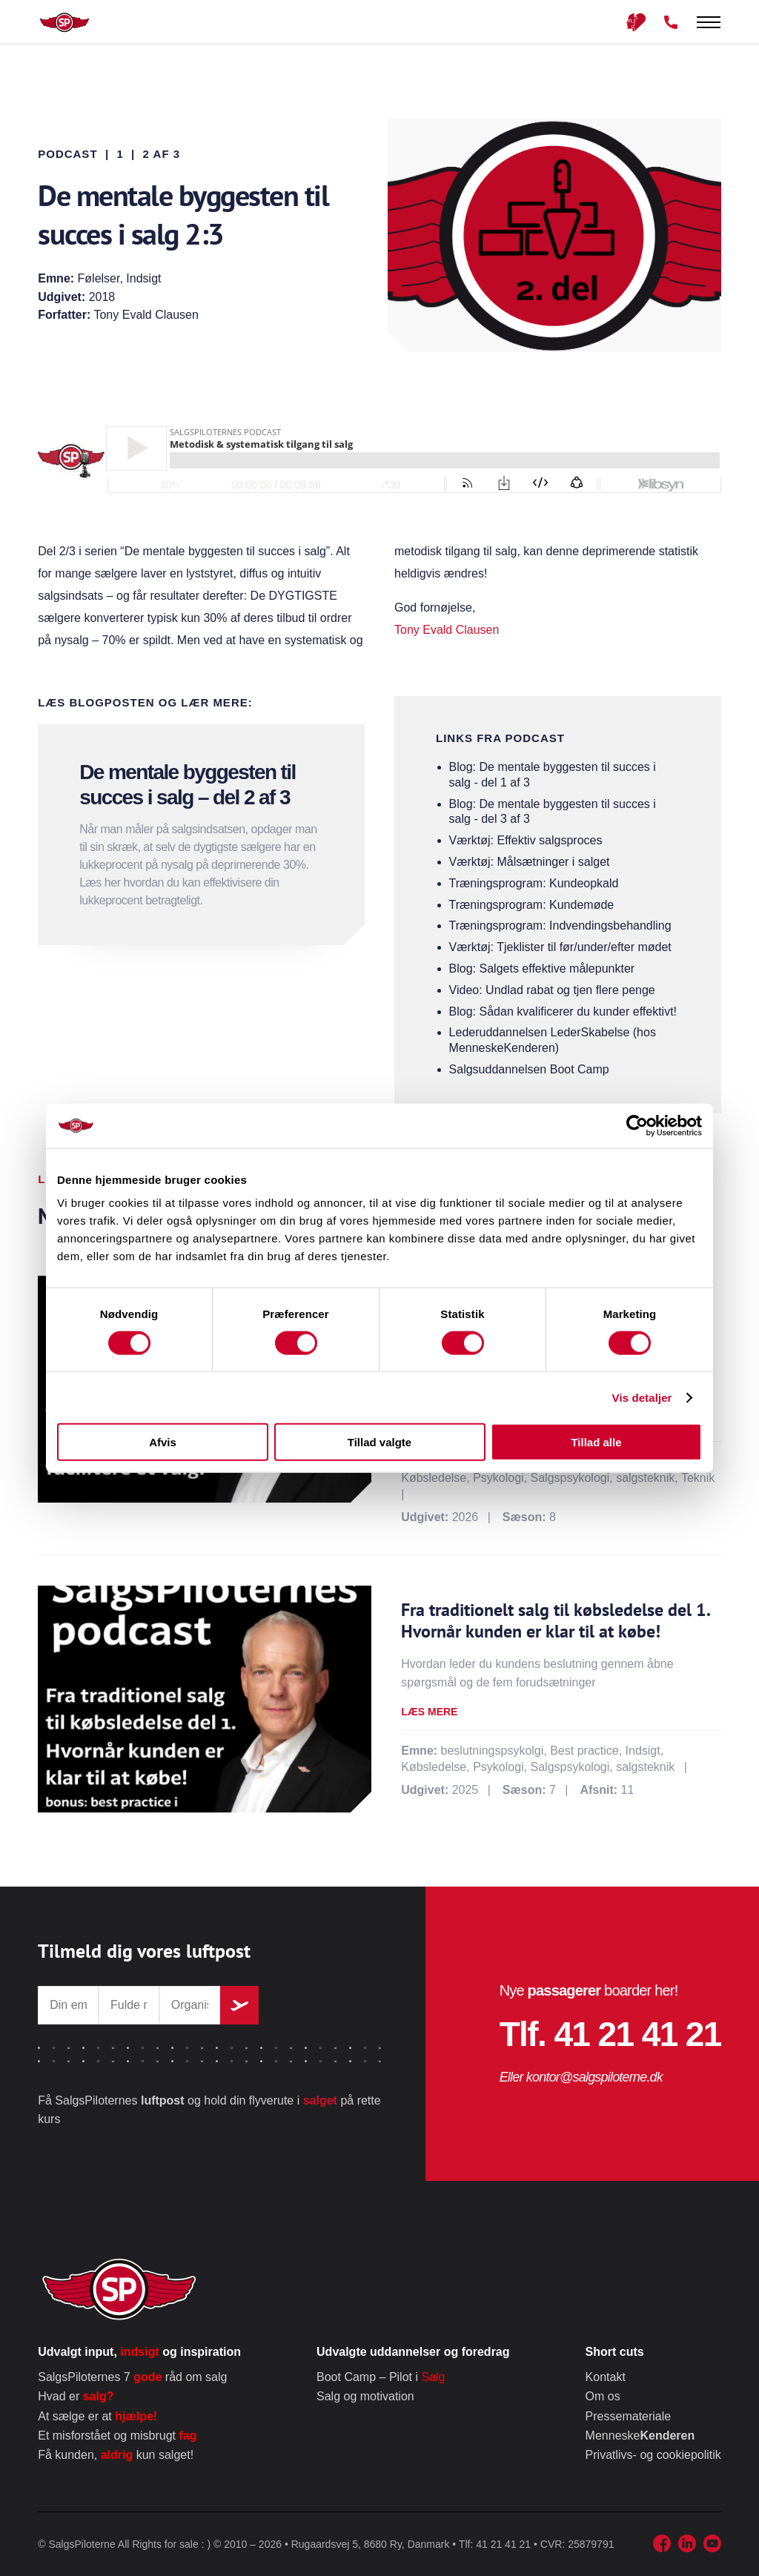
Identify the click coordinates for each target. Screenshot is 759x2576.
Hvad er (75, 2396)
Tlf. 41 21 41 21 (610, 2034)
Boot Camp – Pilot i (380, 2377)
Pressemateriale (629, 2416)
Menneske (640, 2435)
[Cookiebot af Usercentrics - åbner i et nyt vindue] (637, 1125)
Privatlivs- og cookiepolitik (653, 2454)
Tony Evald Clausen (446, 629)
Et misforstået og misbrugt (117, 2435)
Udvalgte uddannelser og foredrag (412, 2351)
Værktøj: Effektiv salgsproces (526, 840)
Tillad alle (596, 1442)
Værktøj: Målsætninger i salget (529, 861)
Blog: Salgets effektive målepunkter (542, 968)
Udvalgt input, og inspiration (139, 2351)
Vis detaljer (642, 1397)
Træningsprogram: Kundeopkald (534, 883)
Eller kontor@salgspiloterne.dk (581, 2077)
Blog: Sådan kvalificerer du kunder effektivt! (563, 1011)
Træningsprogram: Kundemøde (531, 904)
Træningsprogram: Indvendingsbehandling (560, 925)
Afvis (162, 1442)
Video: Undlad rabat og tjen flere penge (552, 990)
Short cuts (615, 2351)
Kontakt (606, 2377)
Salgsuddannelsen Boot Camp (529, 1069)
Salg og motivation (365, 2396)
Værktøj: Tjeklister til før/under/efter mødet (560, 947)
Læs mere (429, 1712)
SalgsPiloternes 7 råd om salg (132, 2377)
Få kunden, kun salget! (115, 2454)
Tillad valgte (379, 1442)
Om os (603, 2396)
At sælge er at (97, 2416)
